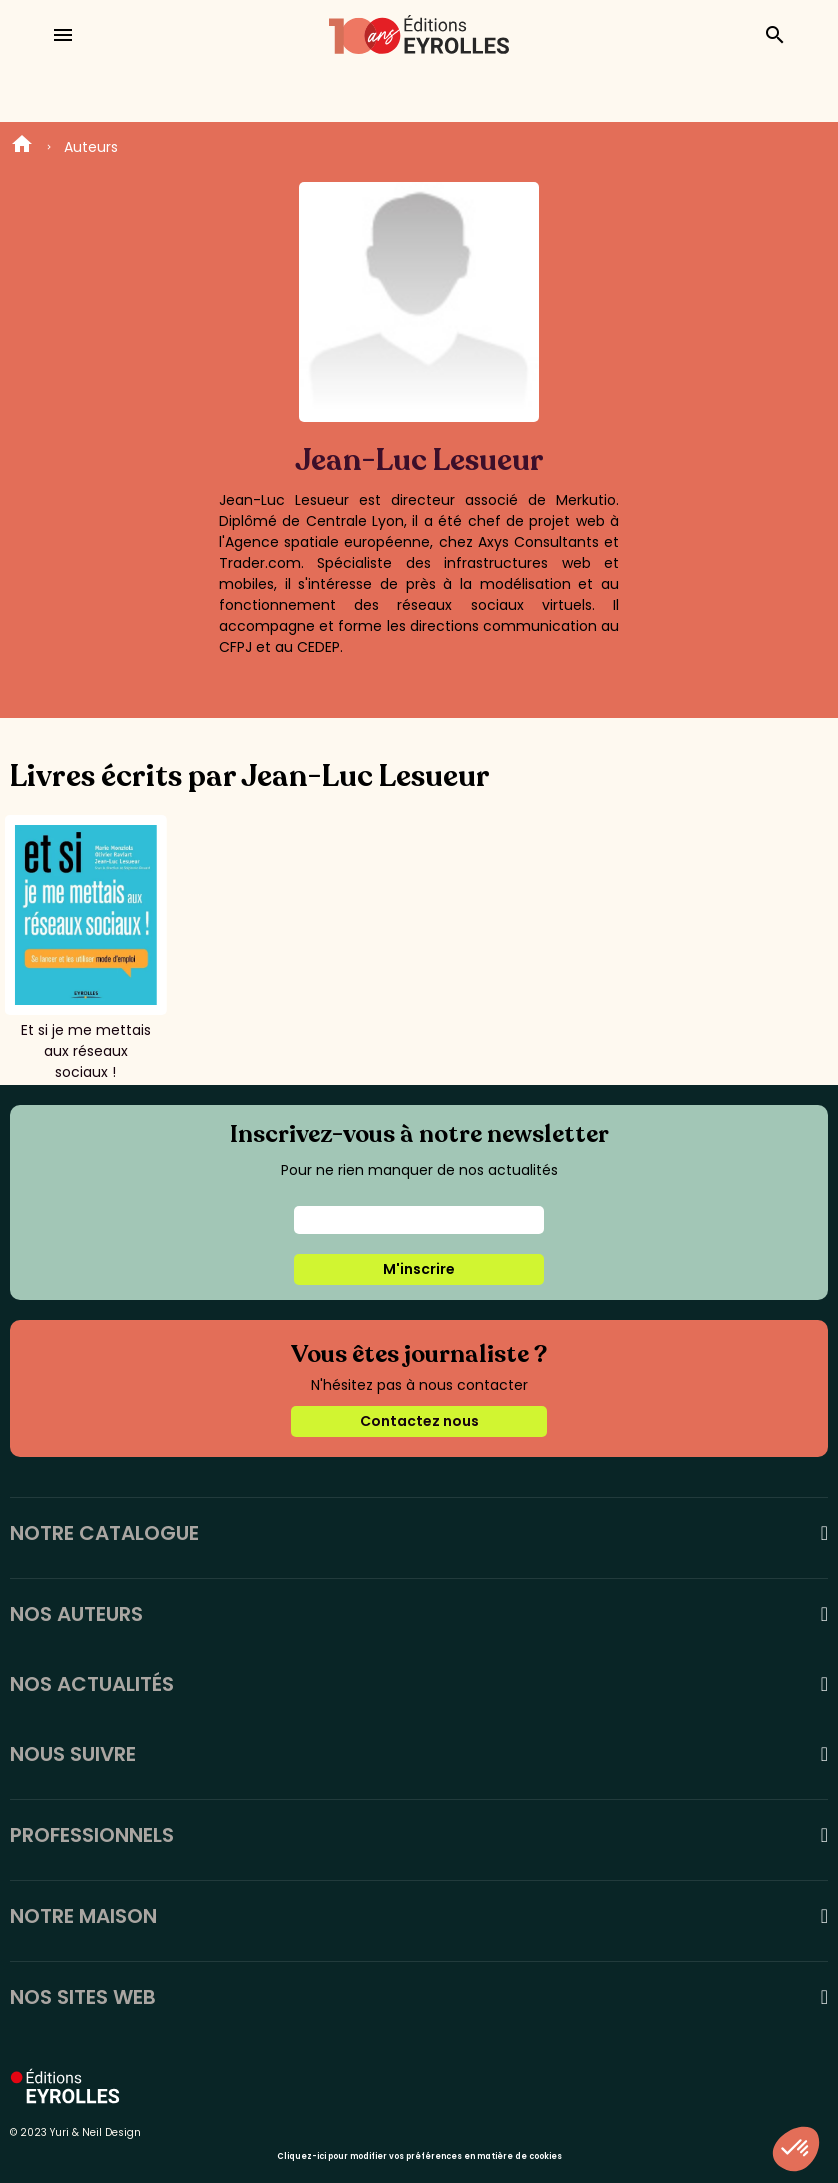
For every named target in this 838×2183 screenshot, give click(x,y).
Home (22, 147)
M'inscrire (419, 1269)
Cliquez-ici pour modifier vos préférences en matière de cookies (419, 2156)
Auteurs (91, 147)
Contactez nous (419, 1421)
